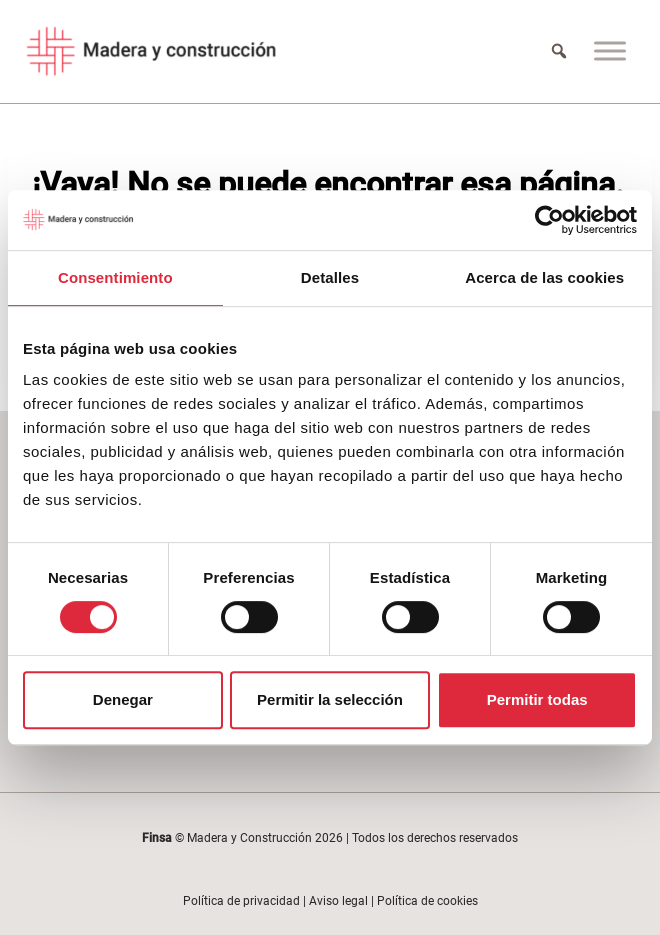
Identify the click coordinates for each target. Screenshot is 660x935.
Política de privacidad (241, 901)
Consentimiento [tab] (115, 277)
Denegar (123, 699)
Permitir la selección (330, 699)
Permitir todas (537, 699)
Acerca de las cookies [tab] (544, 277)
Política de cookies (427, 901)
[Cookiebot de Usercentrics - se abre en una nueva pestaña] (549, 220)
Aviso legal (338, 901)
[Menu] (610, 51)
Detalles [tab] (330, 277)
